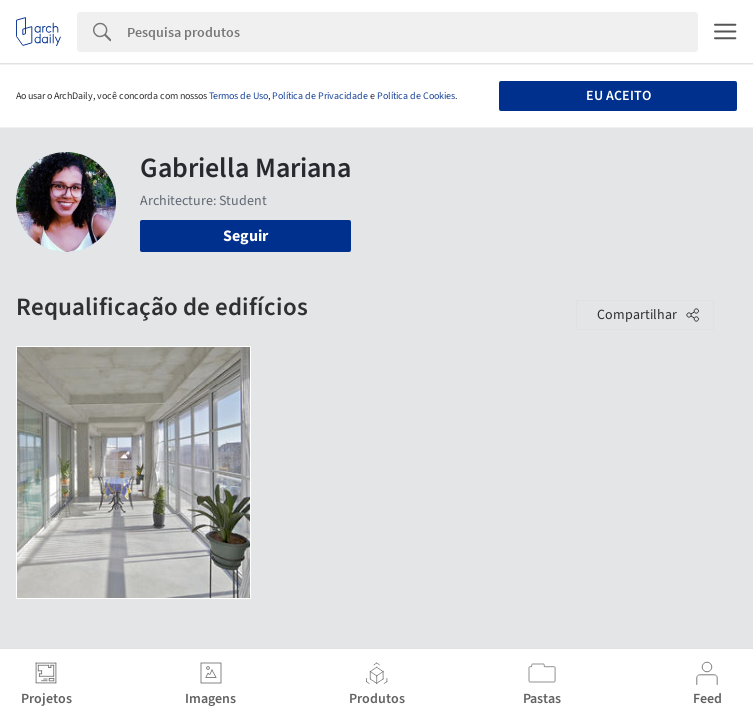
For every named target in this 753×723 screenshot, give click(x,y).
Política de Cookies (416, 96)
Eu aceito (618, 96)
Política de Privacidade (320, 96)
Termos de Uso (238, 96)
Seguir (245, 236)
